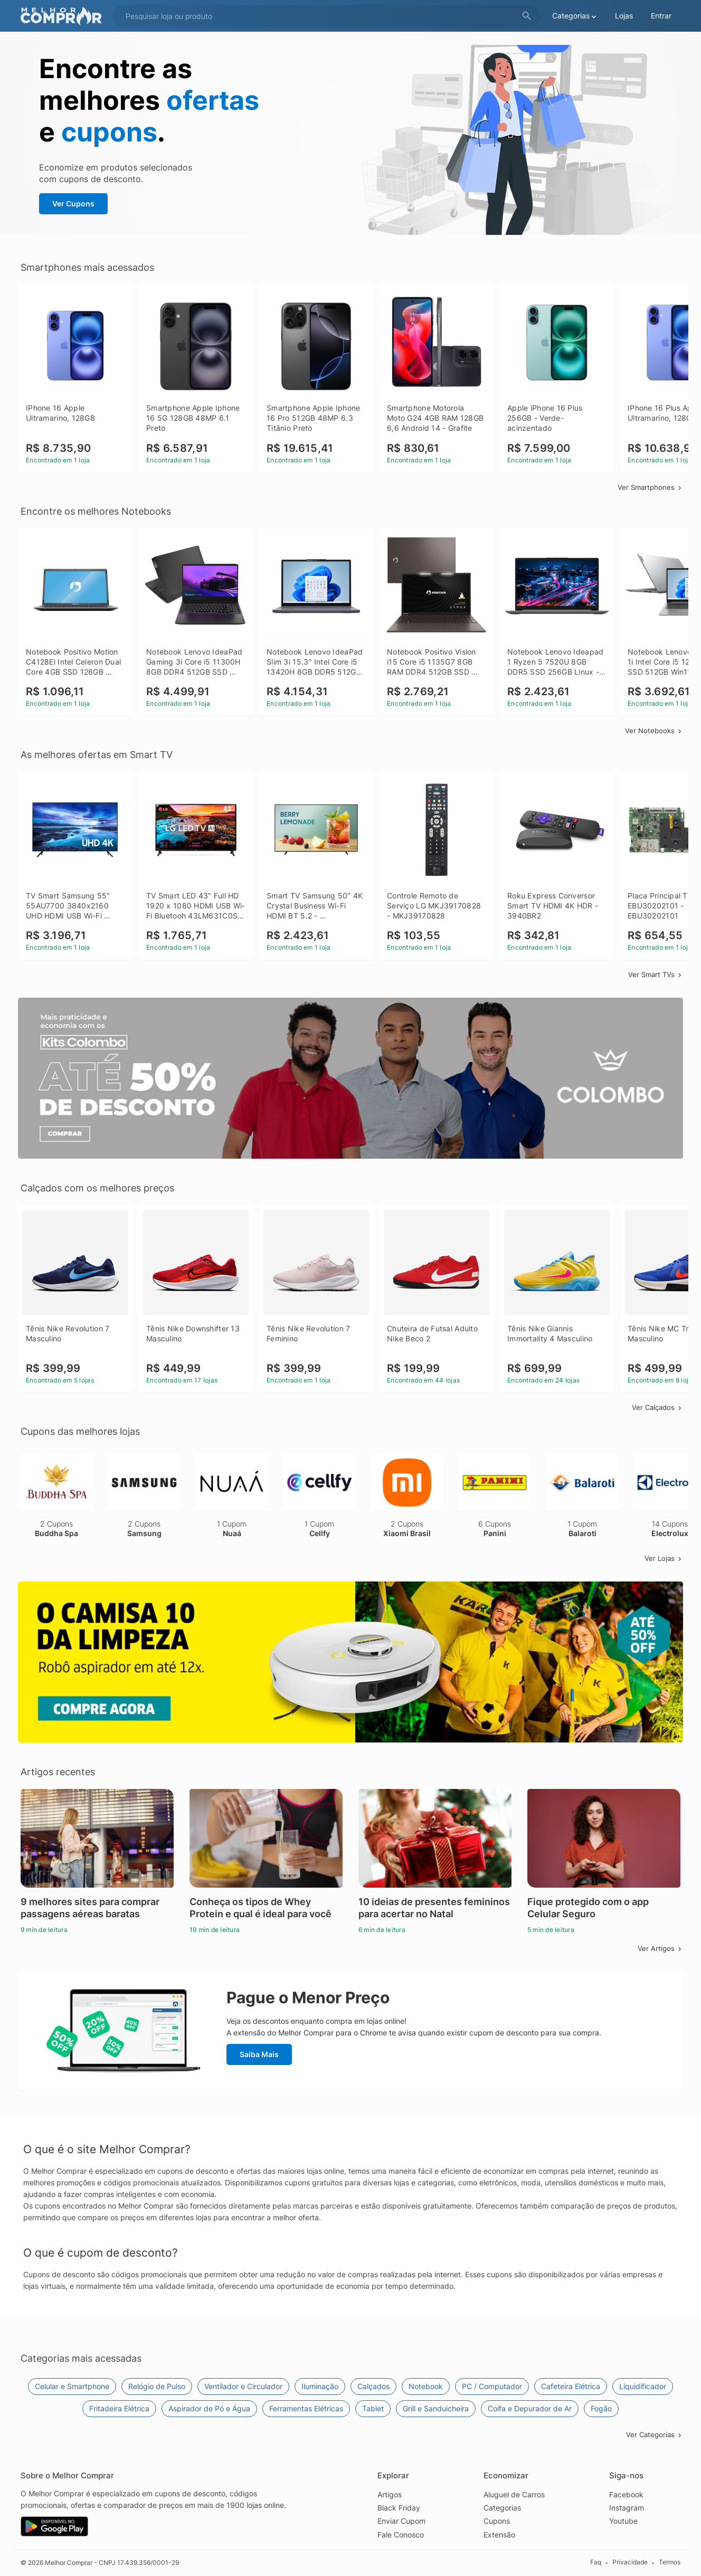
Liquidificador (642, 2386)
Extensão (499, 2534)
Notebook (426, 2386)
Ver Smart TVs (655, 974)
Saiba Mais (259, 2054)
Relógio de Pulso (156, 2386)
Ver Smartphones (650, 487)
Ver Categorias (654, 2434)
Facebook (626, 2494)
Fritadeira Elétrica (119, 2408)
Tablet (373, 2408)
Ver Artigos (660, 1948)
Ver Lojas (664, 1558)
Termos (669, 2562)
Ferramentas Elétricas (306, 2408)
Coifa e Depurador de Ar (530, 2408)
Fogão (601, 2408)
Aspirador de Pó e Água (209, 2408)
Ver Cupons (73, 203)
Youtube (623, 2520)
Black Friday (398, 2507)
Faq (595, 2562)
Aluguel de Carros (514, 2494)
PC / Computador (492, 2386)
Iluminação (319, 2386)
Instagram (626, 2507)
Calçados (373, 2386)
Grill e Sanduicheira (436, 2408)
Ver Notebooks (654, 730)
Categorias (502, 2507)
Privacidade (630, 2562)
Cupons (497, 2520)
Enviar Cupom (401, 2520)
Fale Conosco (400, 2534)
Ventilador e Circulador (243, 2386)
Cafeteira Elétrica (570, 2386)
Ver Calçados (657, 1407)
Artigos (389, 2494)
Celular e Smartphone (72, 2386)
